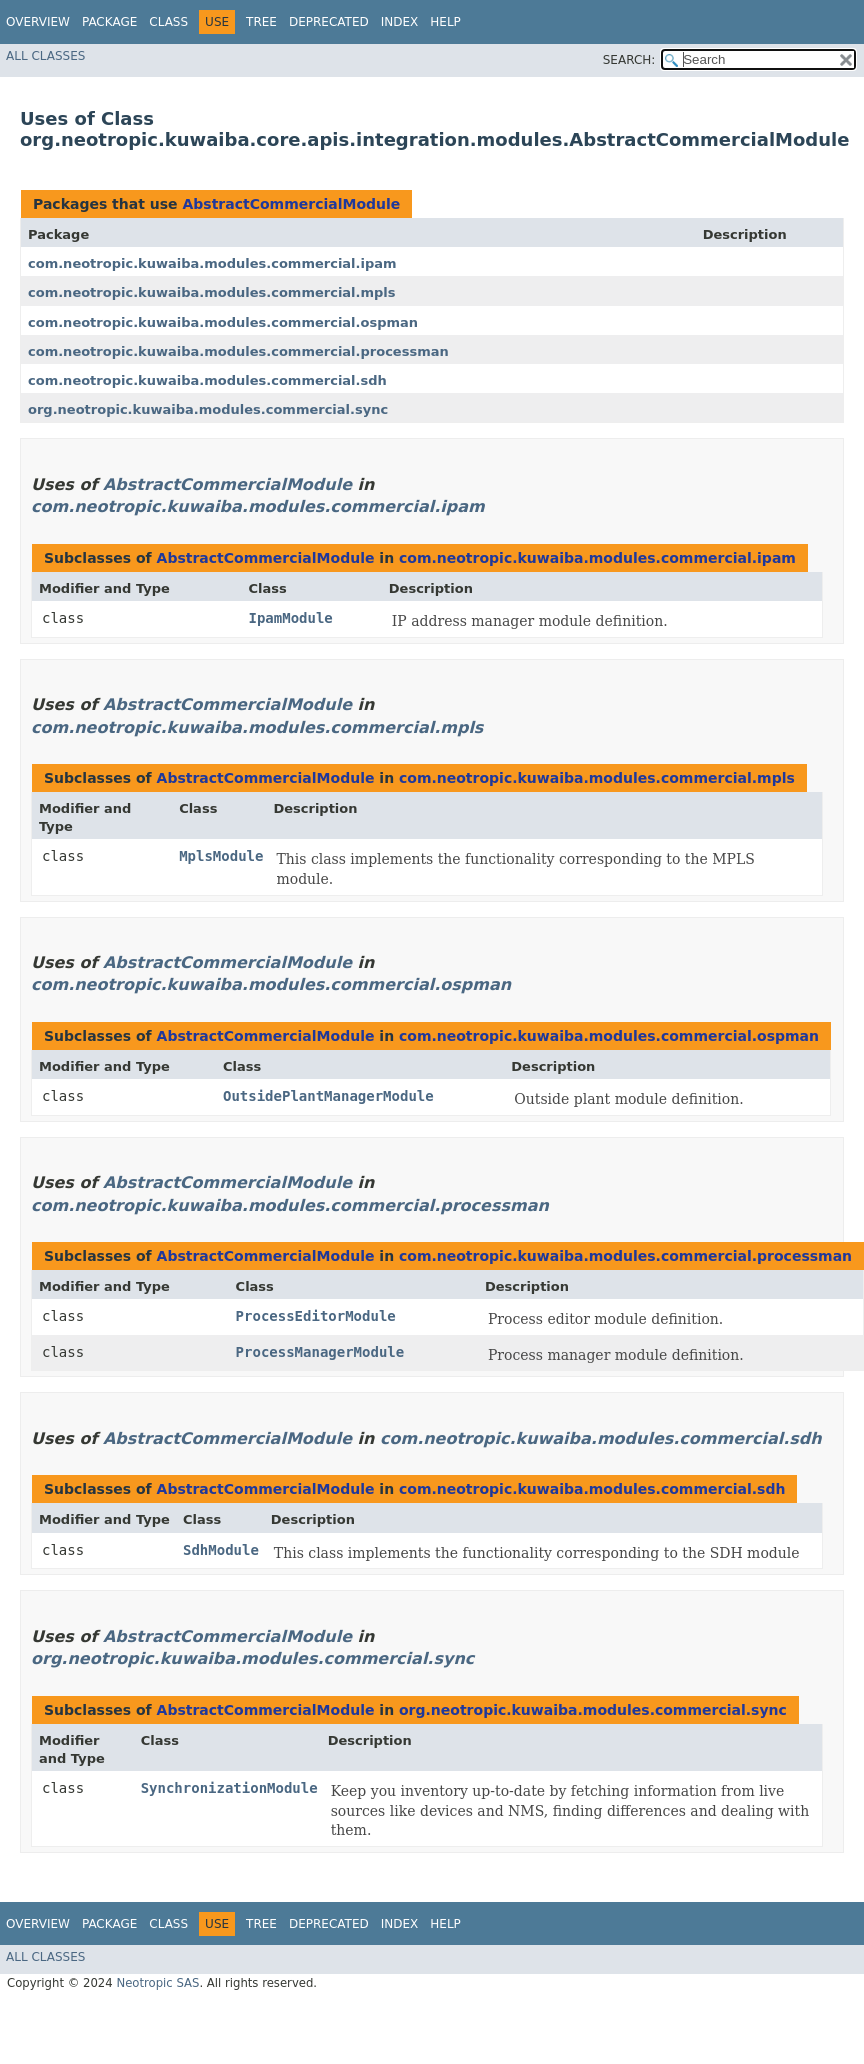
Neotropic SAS (157, 1983)
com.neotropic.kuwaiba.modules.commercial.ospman (223, 322)
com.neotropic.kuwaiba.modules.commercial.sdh (207, 380)
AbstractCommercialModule (291, 204)
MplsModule (221, 856)
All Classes (45, 56)
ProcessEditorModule (316, 1316)
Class (168, 22)
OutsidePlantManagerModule (328, 1096)
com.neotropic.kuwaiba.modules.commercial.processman (238, 351)
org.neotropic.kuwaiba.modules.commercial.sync (208, 409)
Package (109, 22)
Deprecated (329, 22)
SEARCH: (629, 60)
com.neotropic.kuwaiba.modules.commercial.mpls (212, 292)
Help (445, 22)
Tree (261, 22)
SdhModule (221, 1550)
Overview (38, 22)
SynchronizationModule (229, 1788)
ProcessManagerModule (320, 1352)
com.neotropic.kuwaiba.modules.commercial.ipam (212, 263)
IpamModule (291, 618)
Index (400, 22)
